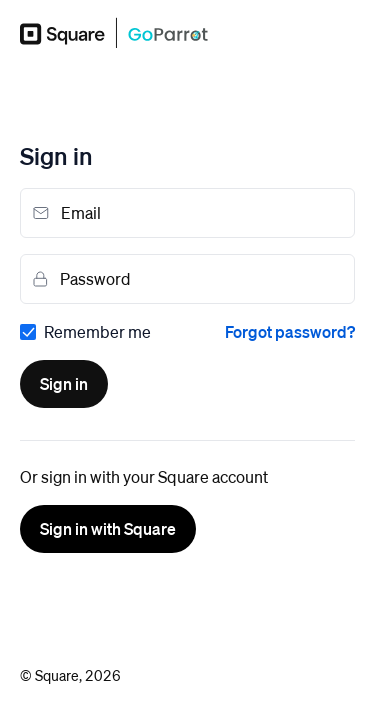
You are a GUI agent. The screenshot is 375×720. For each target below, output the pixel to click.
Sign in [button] (64, 383)
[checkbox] (85, 332)
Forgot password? (290, 331)
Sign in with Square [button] (108, 528)
